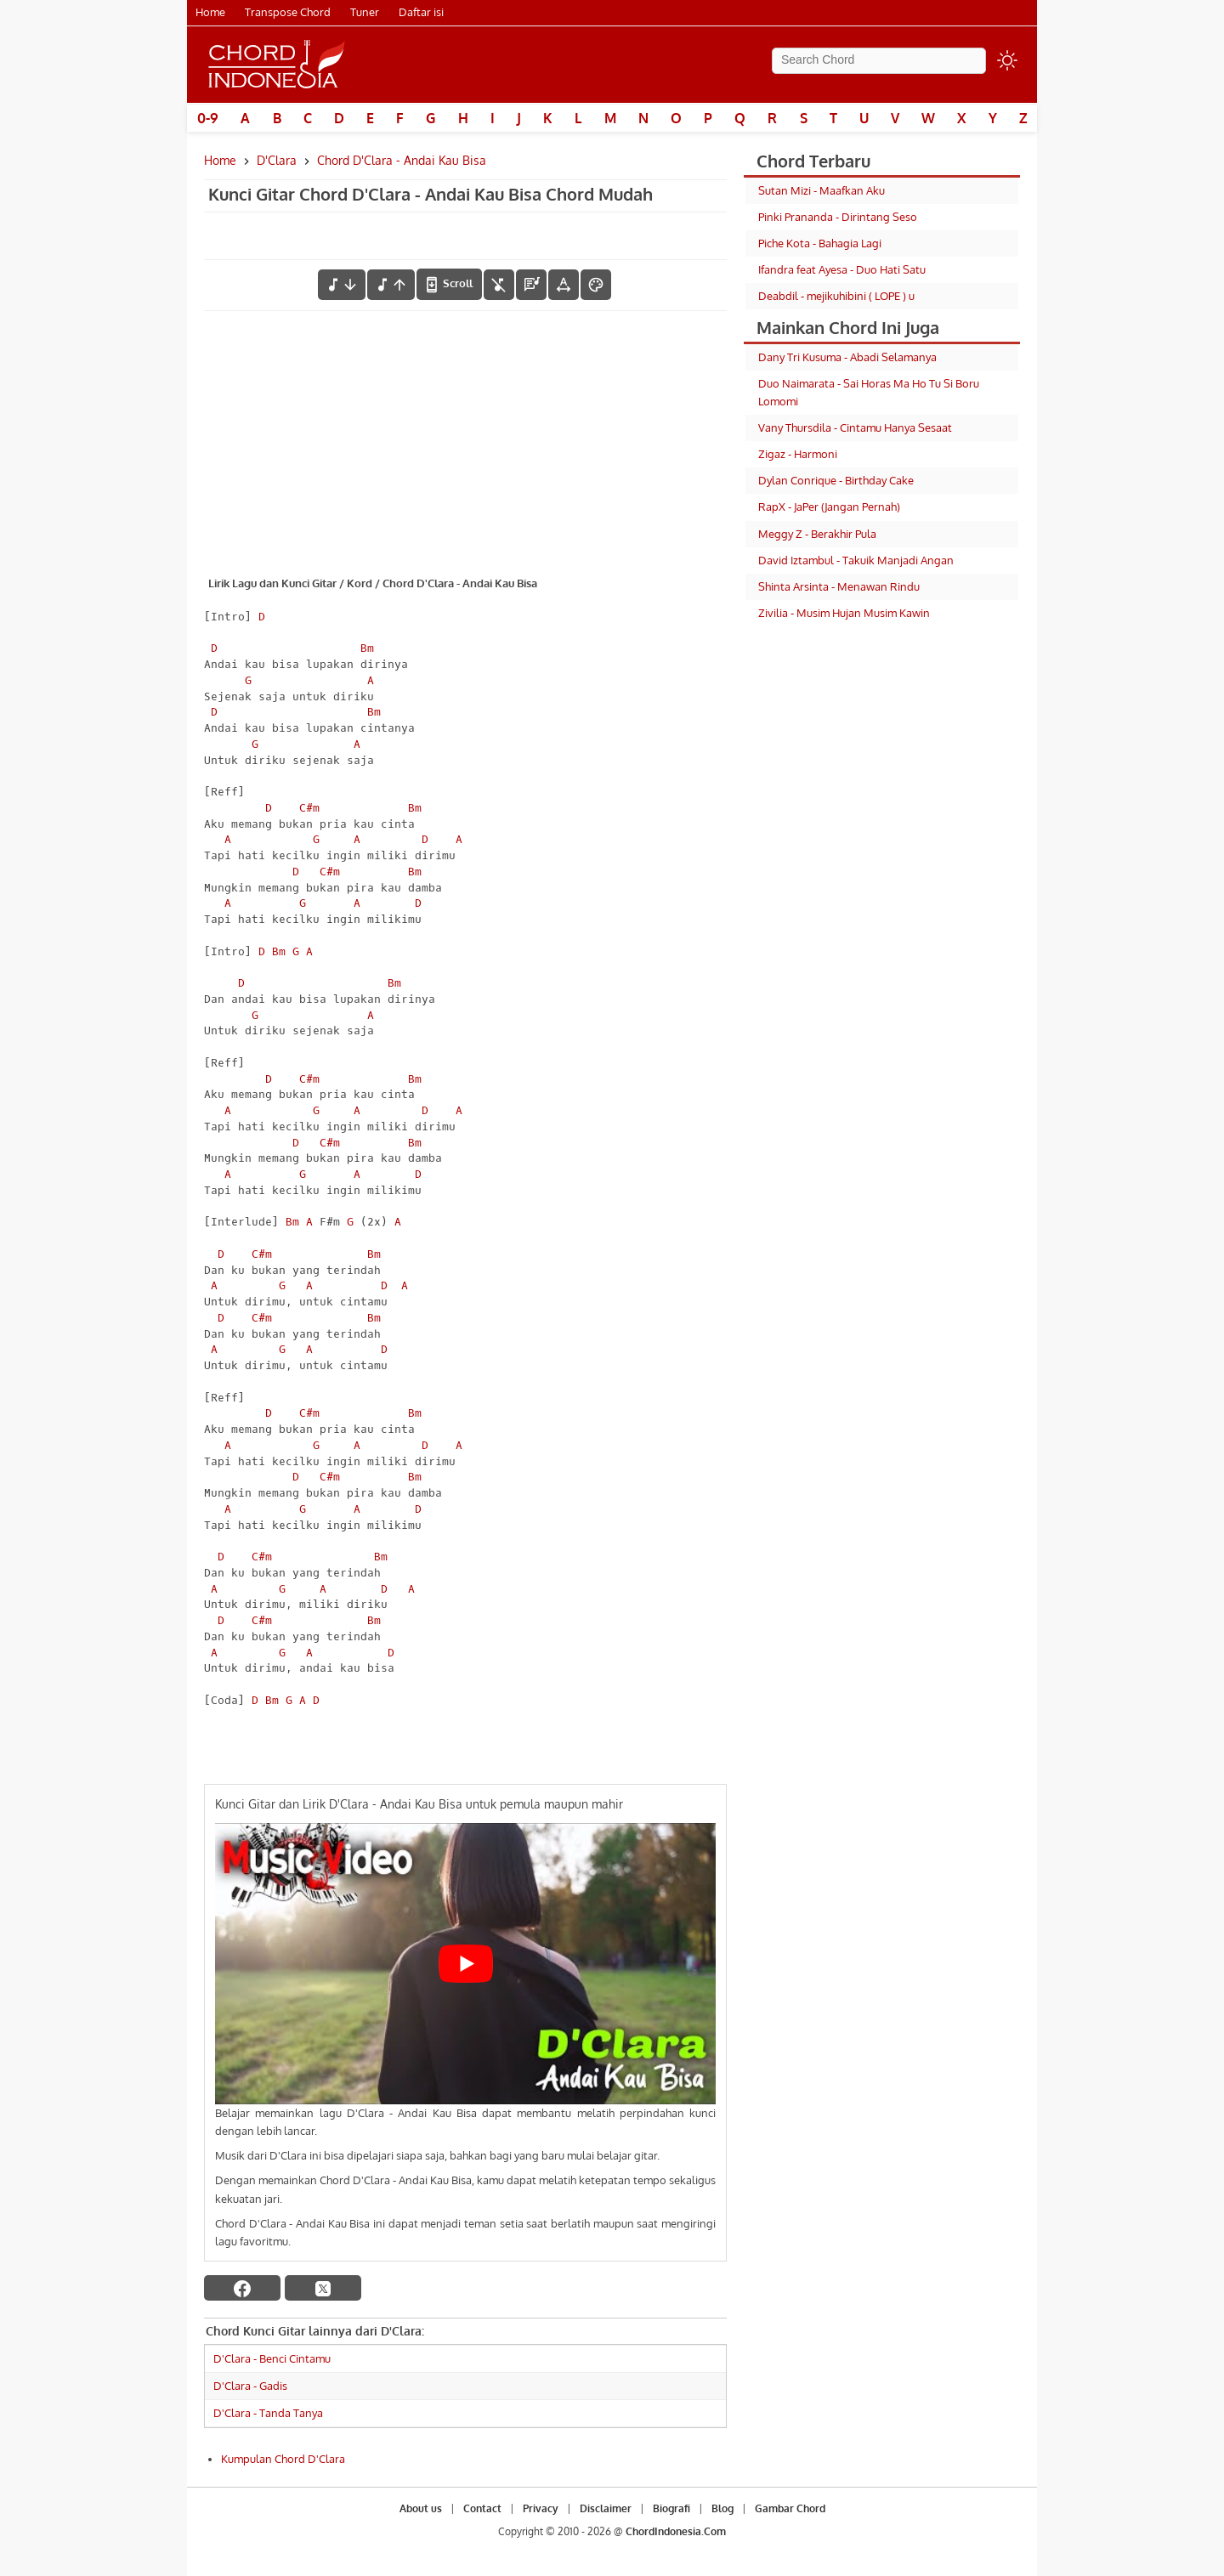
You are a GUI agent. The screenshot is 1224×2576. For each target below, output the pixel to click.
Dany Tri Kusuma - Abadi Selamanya (847, 357)
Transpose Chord (288, 12)
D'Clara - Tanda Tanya (268, 2413)
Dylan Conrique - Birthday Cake (836, 480)
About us (421, 2508)
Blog (722, 2508)
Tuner (364, 12)
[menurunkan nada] (342, 284)
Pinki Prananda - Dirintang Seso (837, 217)
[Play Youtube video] (465, 1963)
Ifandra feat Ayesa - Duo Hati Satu (842, 269)
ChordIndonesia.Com (676, 2531)
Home (210, 12)
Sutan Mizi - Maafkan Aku (821, 190)
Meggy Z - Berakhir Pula (817, 534)
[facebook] (242, 2288)
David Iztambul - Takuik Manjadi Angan (856, 560)
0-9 (207, 118)
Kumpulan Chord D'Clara (283, 2459)
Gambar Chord (790, 2508)
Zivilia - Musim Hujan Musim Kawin (844, 613)
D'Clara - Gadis (250, 2385)
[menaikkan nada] (391, 284)
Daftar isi (421, 12)
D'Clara (277, 160)
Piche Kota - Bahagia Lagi (819, 243)
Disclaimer (606, 2508)
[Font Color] (596, 284)
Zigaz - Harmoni (797, 454)
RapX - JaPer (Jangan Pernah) (829, 506)
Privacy (540, 2508)
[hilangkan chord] (499, 284)
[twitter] (323, 2288)
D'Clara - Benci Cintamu (272, 2358)
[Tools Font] (563, 284)
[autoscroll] (449, 284)
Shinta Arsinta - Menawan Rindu (839, 586)
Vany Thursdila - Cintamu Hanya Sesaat (855, 427)
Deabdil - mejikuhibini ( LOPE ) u (836, 296)
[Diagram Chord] (531, 284)
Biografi (671, 2508)
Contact (482, 2508)
